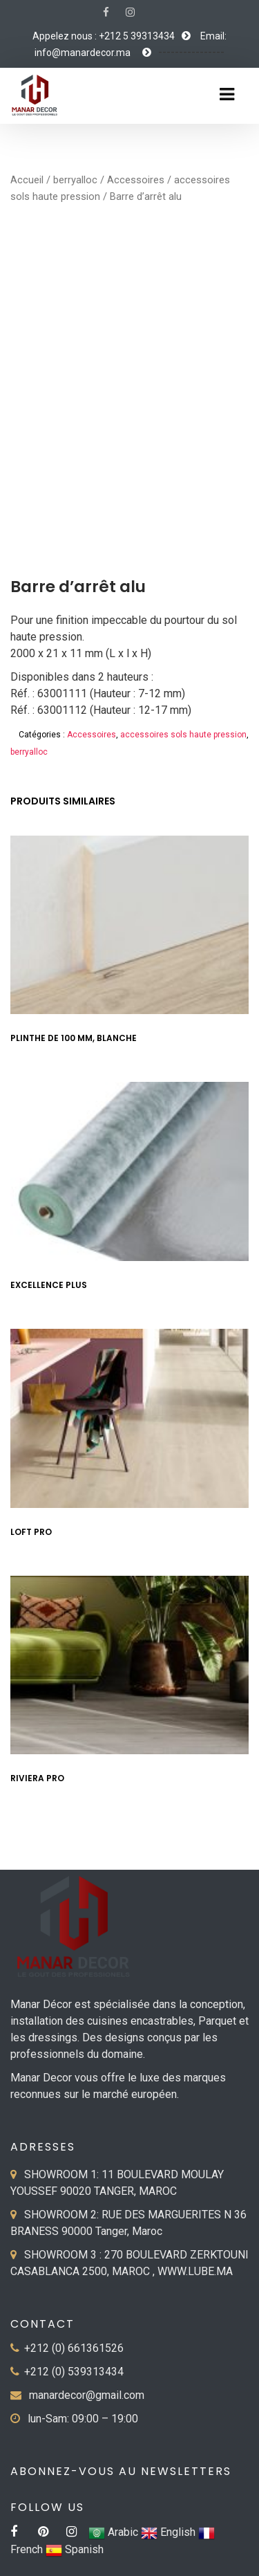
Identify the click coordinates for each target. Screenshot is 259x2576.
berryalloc (75, 180)
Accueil (27, 180)
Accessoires (135, 180)
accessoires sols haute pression (183, 734)
